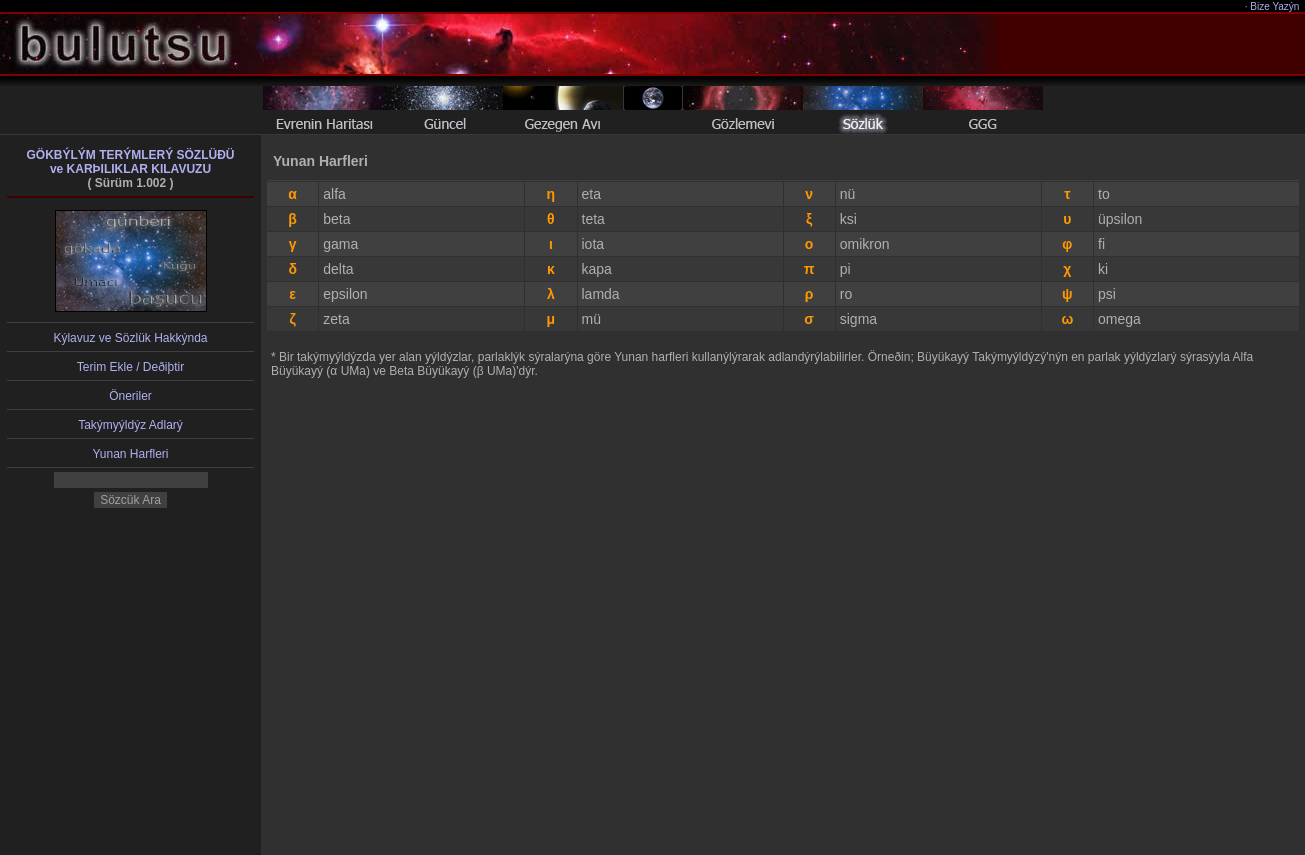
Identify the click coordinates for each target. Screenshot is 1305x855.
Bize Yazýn (1275, 6)
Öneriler (130, 396)
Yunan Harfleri (130, 454)
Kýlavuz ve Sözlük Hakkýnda (130, 338)
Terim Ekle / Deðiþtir (130, 367)
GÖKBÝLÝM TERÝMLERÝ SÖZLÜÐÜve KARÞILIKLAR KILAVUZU (130, 162)
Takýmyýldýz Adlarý (130, 425)
